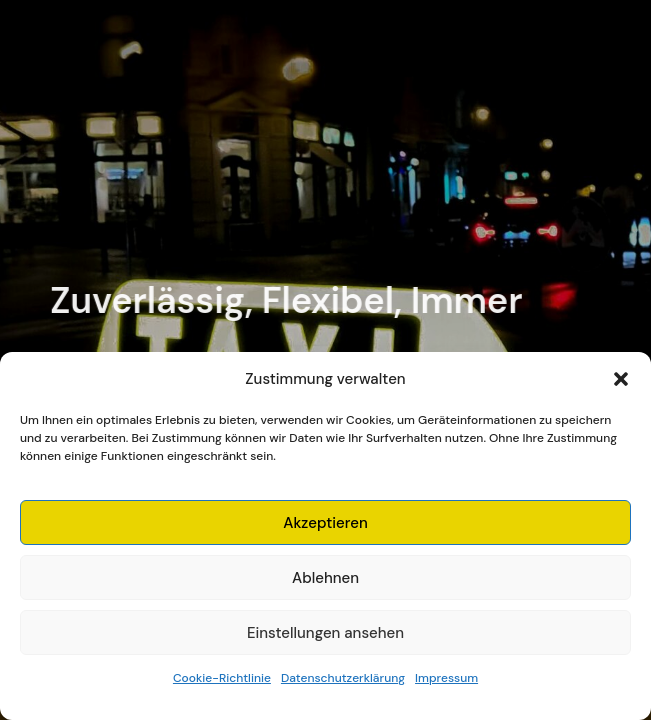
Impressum (446, 678)
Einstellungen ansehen (325, 633)
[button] (621, 379)
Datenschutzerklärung (343, 678)
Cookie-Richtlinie (222, 678)
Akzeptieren (325, 523)
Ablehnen (325, 578)
